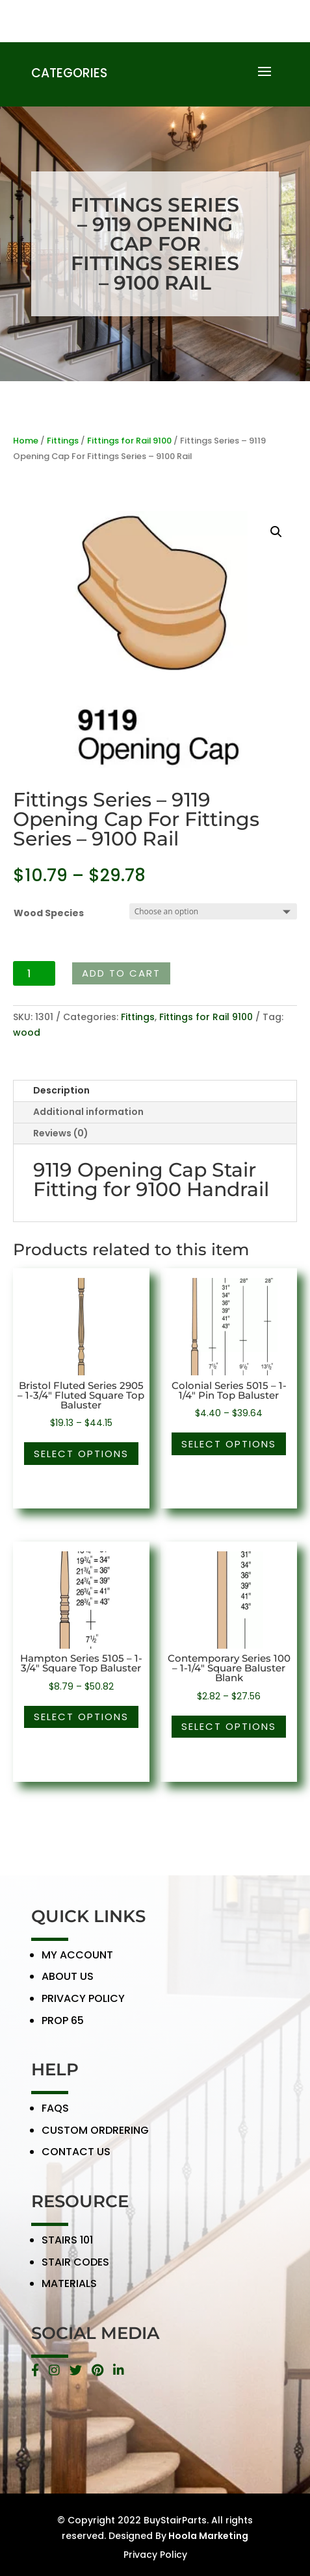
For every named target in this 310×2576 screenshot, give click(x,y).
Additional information (88, 1111)
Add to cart (121, 973)
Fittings (63, 440)
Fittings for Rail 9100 (129, 440)
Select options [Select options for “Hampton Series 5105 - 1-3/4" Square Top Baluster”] (81, 1716)
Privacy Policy (155, 2554)
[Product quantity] (34, 973)
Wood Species (49, 913)
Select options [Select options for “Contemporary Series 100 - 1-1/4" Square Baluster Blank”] (228, 1726)
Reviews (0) (60, 1133)
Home (25, 440)
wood (26, 1032)
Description (61, 1090)
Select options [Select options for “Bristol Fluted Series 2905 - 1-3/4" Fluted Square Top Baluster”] (81, 1453)
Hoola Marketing (207, 2535)
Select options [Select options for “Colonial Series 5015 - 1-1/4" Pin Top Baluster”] (228, 1444)
